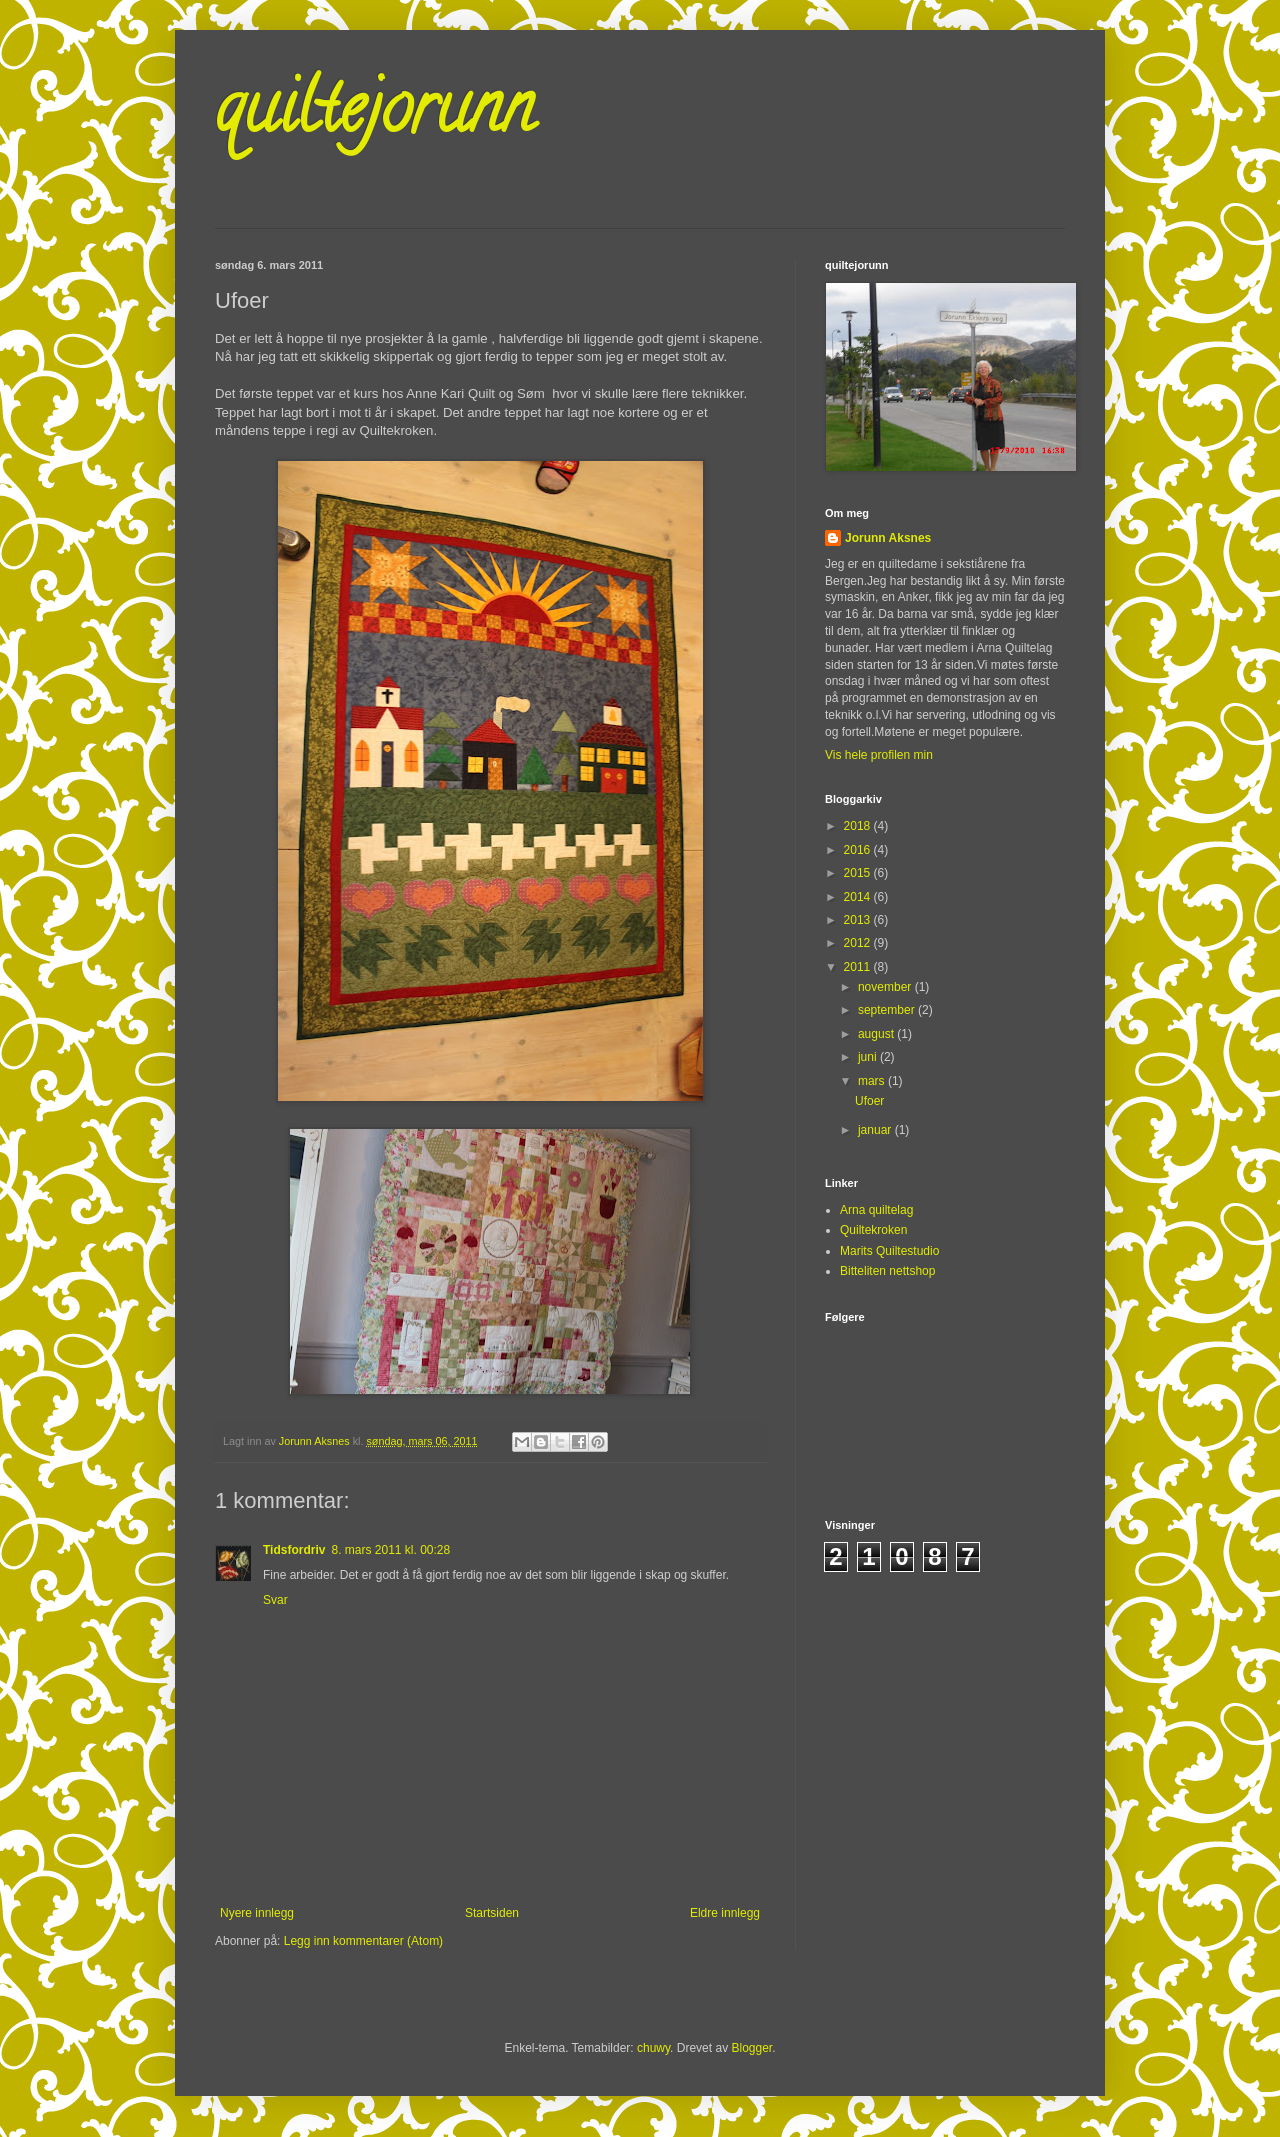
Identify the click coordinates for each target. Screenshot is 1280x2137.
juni (869, 1057)
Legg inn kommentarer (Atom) (363, 1941)
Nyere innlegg (257, 1913)
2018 (859, 826)
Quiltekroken (873, 1230)
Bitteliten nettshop (887, 1271)
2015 (859, 873)
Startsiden (492, 1913)
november (886, 987)
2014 (859, 897)
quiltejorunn (374, 116)
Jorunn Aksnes (888, 538)
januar (876, 1130)
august (877, 1034)
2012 (859, 943)
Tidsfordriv (294, 1550)
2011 (859, 967)
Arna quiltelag (876, 1210)
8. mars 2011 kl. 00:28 (390, 1550)
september (888, 1010)
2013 (859, 920)
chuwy (653, 2048)
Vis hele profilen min (879, 755)
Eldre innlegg (725, 1913)
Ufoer (869, 1101)
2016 (859, 850)
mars (873, 1081)
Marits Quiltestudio (889, 1251)
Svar (275, 1600)
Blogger (751, 2048)
